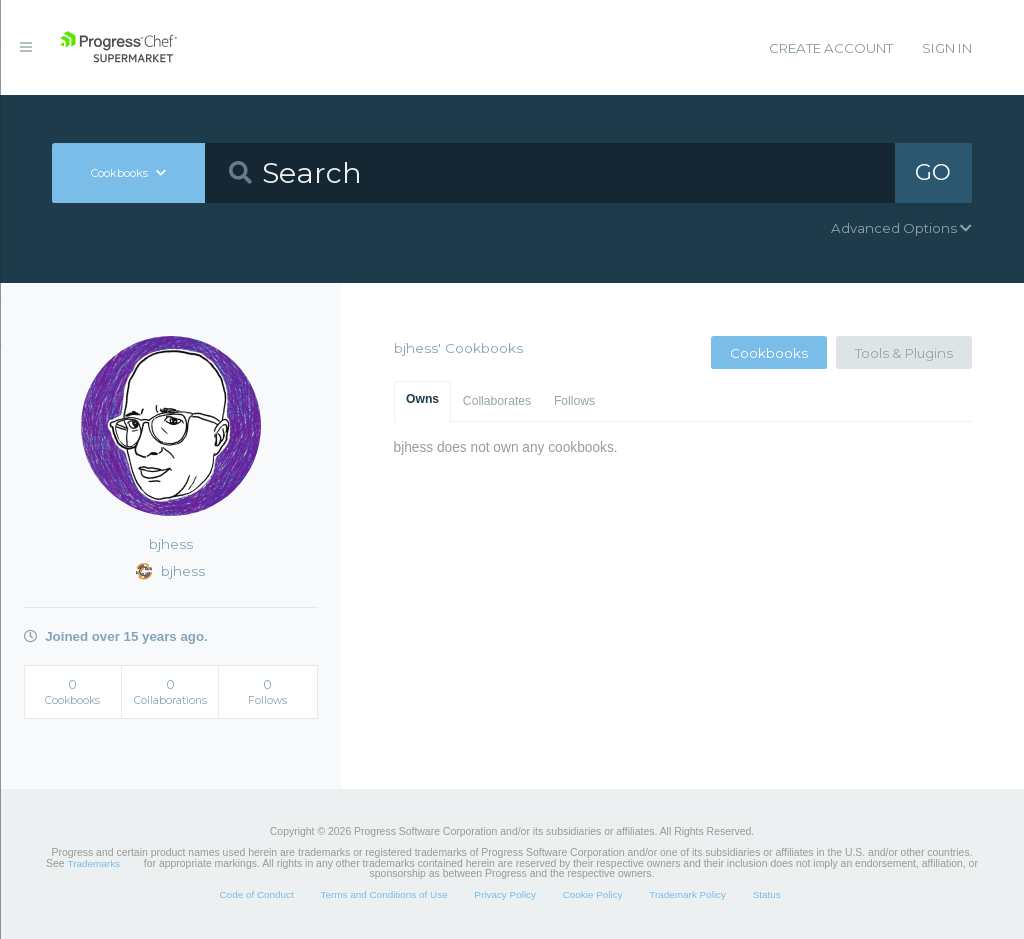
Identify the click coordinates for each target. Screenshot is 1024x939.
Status (767, 894)
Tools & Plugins (904, 353)
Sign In (947, 48)
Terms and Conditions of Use (383, 894)
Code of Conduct (256, 894)
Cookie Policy (593, 894)
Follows (574, 401)
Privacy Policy (505, 894)
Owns (422, 399)
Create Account (831, 48)
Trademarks (94, 863)
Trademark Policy (687, 894)
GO (933, 172)
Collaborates (497, 401)
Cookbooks (769, 353)
